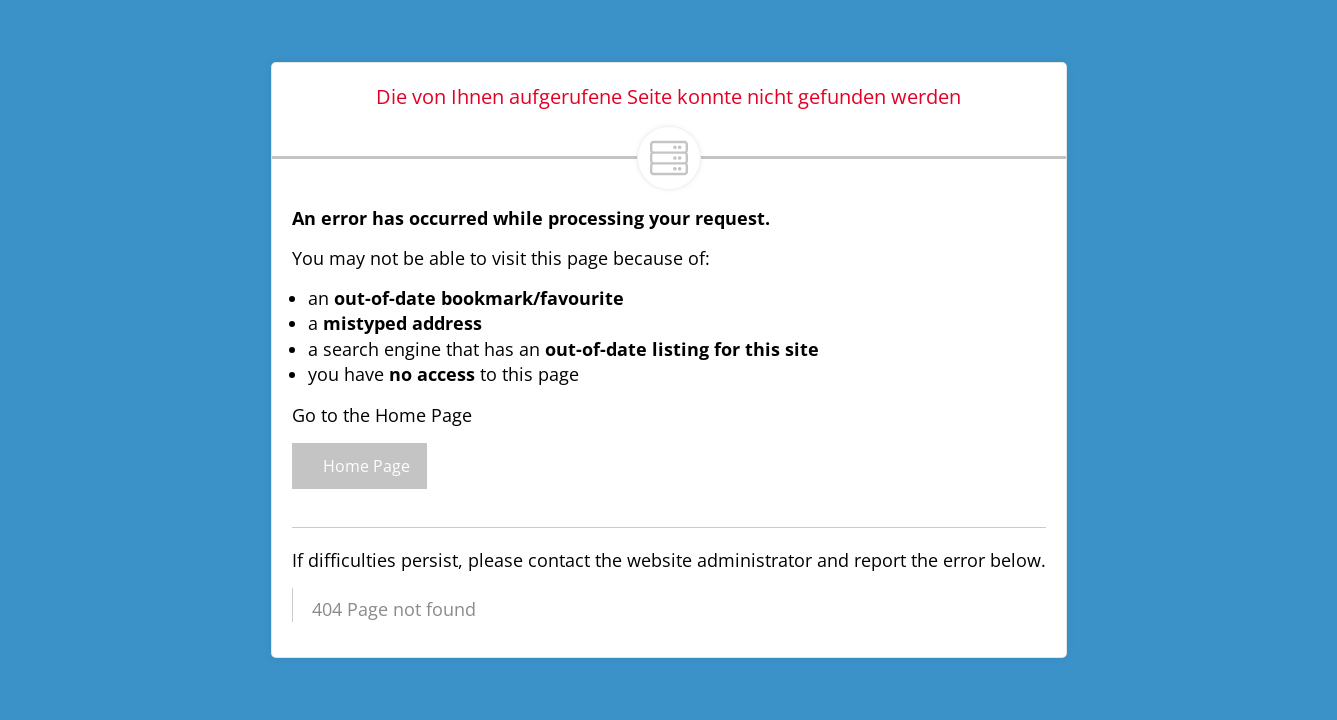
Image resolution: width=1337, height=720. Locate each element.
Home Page (359, 466)
